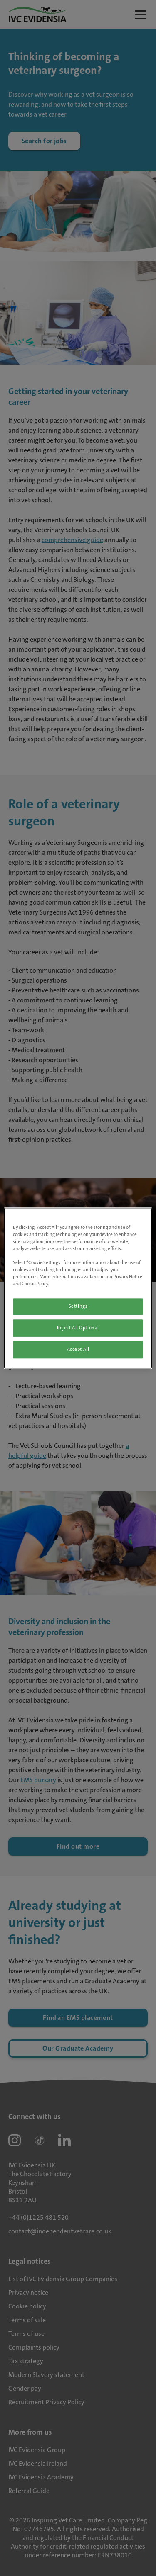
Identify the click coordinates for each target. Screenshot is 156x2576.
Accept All (78, 1349)
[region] (78, 1288)
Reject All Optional (78, 1328)
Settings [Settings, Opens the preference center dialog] (78, 1306)
